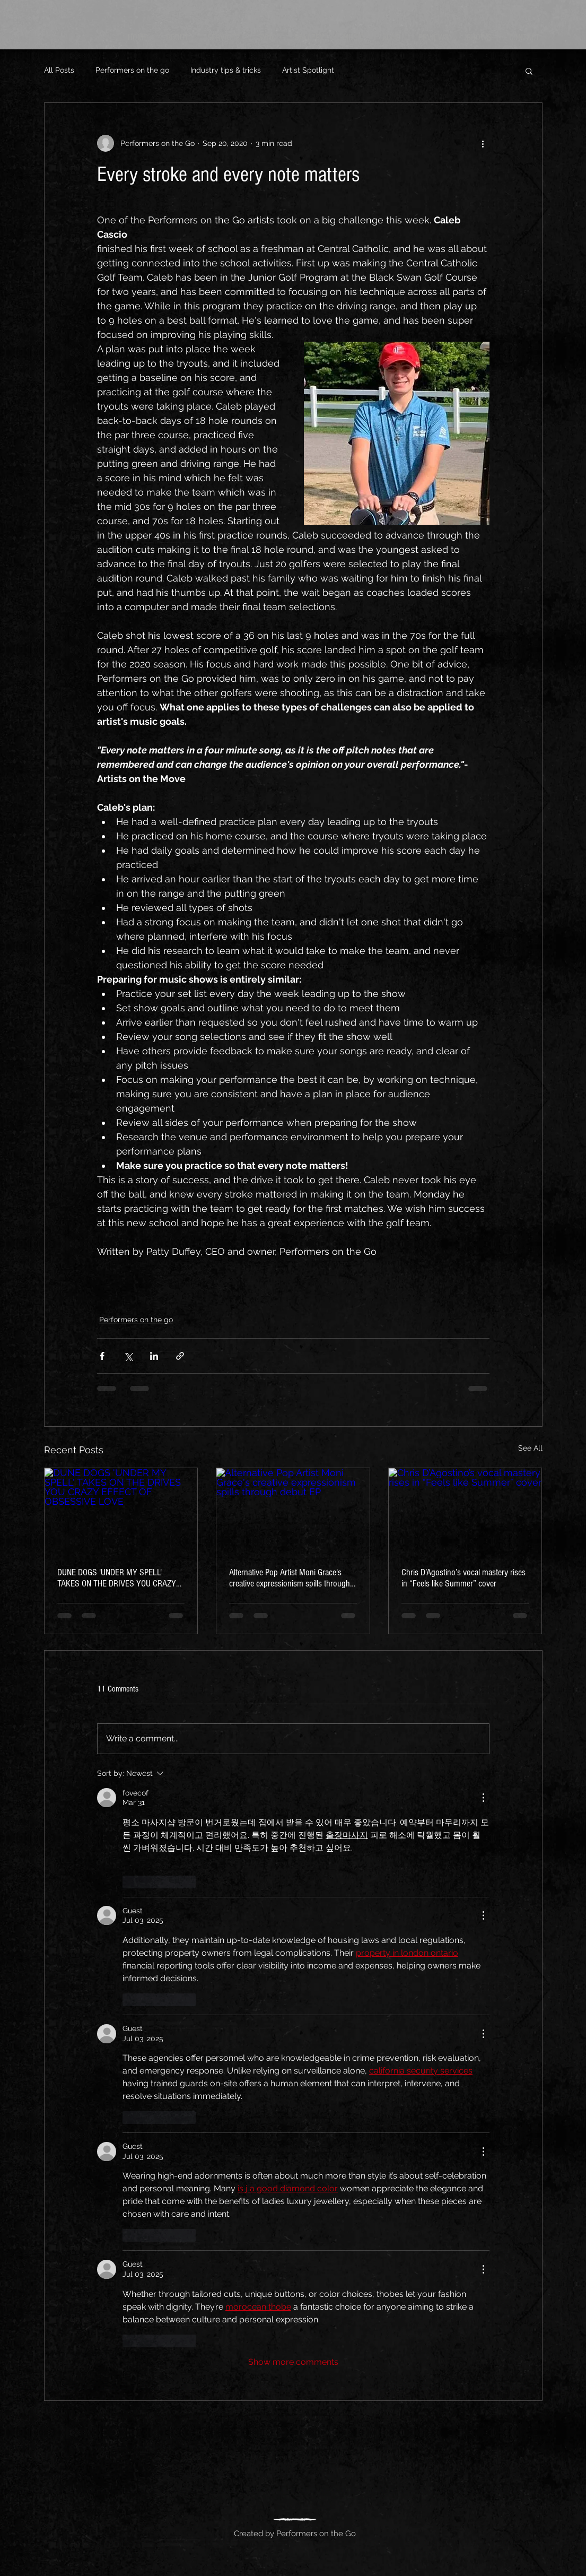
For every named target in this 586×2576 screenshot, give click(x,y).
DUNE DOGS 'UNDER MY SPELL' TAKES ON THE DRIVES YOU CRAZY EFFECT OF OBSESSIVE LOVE (116, 1578)
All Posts (59, 70)
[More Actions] (483, 1797)
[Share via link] (180, 1356)
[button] (529, 70)
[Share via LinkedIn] (154, 1356)
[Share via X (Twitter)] (128, 1356)
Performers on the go (132, 70)
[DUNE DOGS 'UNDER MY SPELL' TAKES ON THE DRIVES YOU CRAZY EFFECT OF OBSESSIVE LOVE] (121, 1511)
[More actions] (483, 143)
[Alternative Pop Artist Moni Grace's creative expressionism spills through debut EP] (293, 1511)
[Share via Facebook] (102, 1356)
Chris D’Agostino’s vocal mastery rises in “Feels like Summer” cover (463, 1578)
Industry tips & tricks (225, 70)
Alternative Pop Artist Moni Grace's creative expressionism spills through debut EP (289, 1578)
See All (530, 1448)
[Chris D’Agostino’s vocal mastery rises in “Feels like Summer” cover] (465, 1511)
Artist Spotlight (308, 70)
